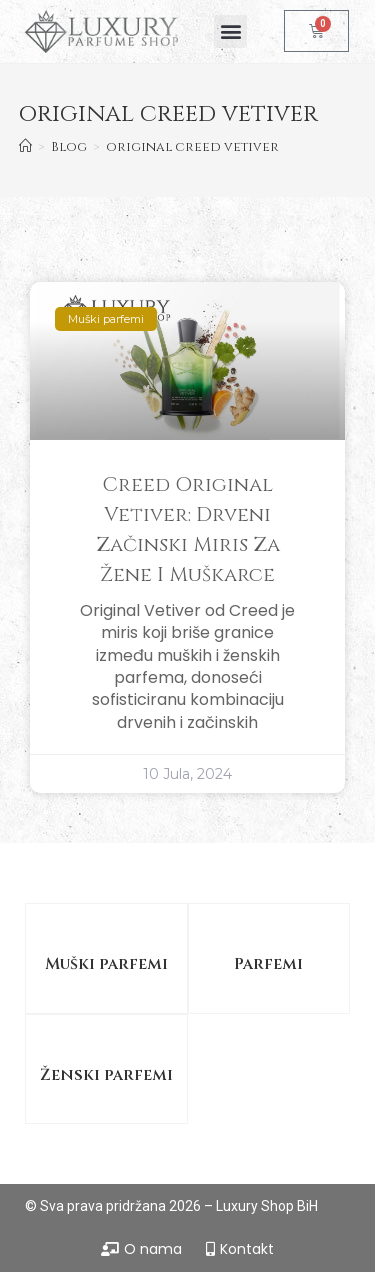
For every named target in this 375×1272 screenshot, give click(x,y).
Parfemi (268, 964)
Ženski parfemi (106, 1075)
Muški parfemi (106, 964)
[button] (230, 31)
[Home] (25, 147)
